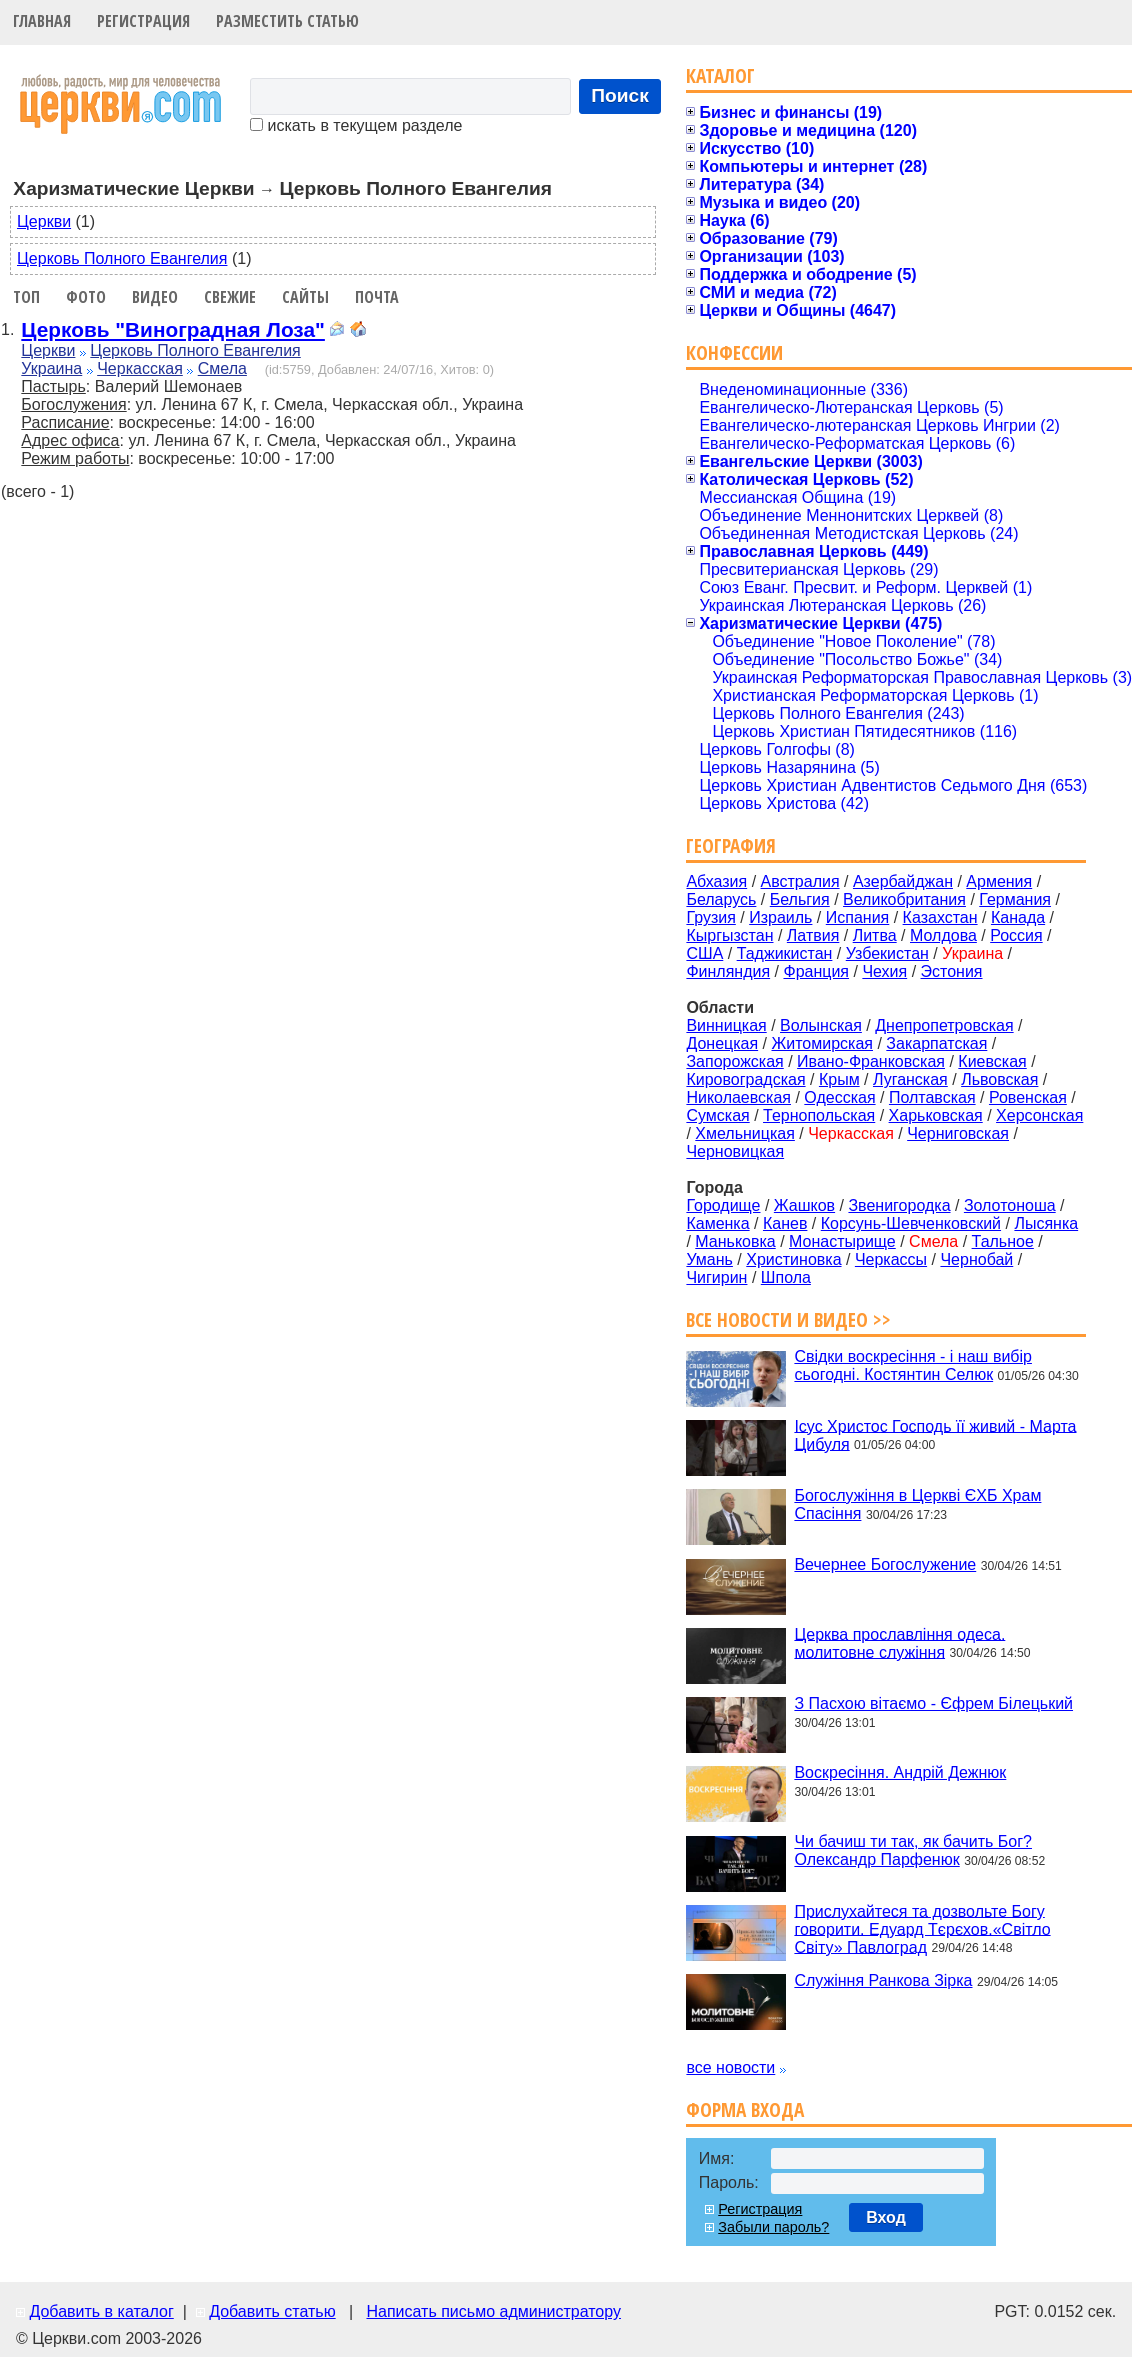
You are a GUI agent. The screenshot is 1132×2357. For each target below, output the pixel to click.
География (731, 845)
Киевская (992, 1061)
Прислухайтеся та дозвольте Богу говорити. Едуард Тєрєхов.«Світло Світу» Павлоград (922, 1928)
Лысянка (1046, 1223)
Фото (86, 297)
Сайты (305, 297)
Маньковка (735, 1241)
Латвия (813, 935)
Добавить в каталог (101, 2311)
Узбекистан (887, 953)
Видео (155, 297)
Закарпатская (936, 1043)
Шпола (786, 1277)
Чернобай (976, 1259)
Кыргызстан (729, 935)
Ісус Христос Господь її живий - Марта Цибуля (935, 1434)
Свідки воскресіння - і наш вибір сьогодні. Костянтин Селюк (913, 1365)
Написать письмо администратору (493, 2311)
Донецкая (722, 1043)
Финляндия (728, 971)
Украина (51, 368)
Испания (858, 917)
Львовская (999, 1079)
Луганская (910, 1079)
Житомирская (822, 1043)
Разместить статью (287, 21)
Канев (785, 1223)
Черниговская (958, 1133)
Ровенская (1028, 1097)
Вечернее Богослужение (885, 1564)
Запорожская (734, 1061)
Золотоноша (1010, 1205)
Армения (999, 881)
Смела (222, 368)
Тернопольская (819, 1115)
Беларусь (721, 899)
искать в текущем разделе (356, 125)
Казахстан (940, 917)
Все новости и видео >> (788, 1319)
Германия (1015, 899)
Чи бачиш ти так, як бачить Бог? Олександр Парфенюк (913, 1850)
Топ (26, 297)
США (704, 953)
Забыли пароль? (773, 2227)
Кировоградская (745, 1079)
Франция (816, 971)
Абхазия (716, 881)
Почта (377, 297)
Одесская (839, 1097)
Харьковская (936, 1115)
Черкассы (891, 1259)
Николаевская (738, 1097)
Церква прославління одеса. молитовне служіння (899, 1642)
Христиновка (793, 1259)
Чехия (884, 971)
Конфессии (734, 352)
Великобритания (904, 899)
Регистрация (143, 21)
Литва (875, 935)
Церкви (44, 221)
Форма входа (745, 2109)
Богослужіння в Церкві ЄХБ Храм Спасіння (917, 1504)
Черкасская (140, 368)
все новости (730, 2067)
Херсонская (1039, 1115)
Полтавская (932, 1097)
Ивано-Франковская (871, 1061)
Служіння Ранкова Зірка (883, 1980)
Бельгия (800, 899)
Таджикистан (785, 953)
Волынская (821, 1025)
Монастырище (842, 1241)
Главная (42, 21)
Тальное (1003, 1241)
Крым (839, 1079)
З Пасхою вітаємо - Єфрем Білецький (933, 1703)
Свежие (230, 297)
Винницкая (726, 1025)
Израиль (780, 917)
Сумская (717, 1115)
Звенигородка (899, 1205)
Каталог (720, 75)
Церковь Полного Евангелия (122, 258)
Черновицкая (735, 1151)
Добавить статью (272, 2311)
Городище (723, 1205)
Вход (886, 2217)
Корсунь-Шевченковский (911, 1223)
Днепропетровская (944, 1025)
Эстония (952, 971)
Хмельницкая (745, 1133)
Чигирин (716, 1277)
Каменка (717, 1223)
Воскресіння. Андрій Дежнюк (900, 1772)
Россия (1016, 935)
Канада (1018, 917)
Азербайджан (903, 881)
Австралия (800, 881)
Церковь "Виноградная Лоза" (173, 329)
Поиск (620, 95)
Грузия (710, 917)
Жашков (804, 1205)
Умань (709, 1259)
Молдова (943, 935)
